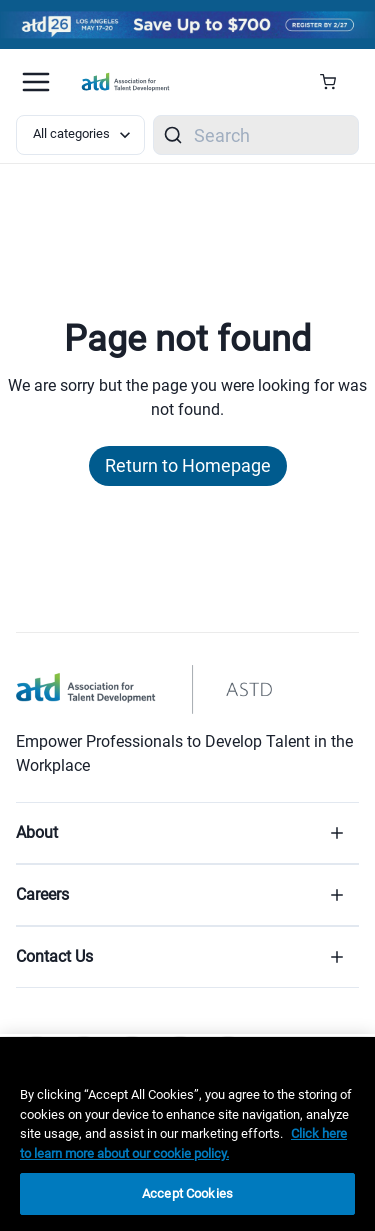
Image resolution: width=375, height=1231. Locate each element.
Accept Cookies (187, 1193)
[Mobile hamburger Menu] (36, 82)
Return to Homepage (188, 465)
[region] (187, 1134)
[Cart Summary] (335, 82)
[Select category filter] (80, 135)
